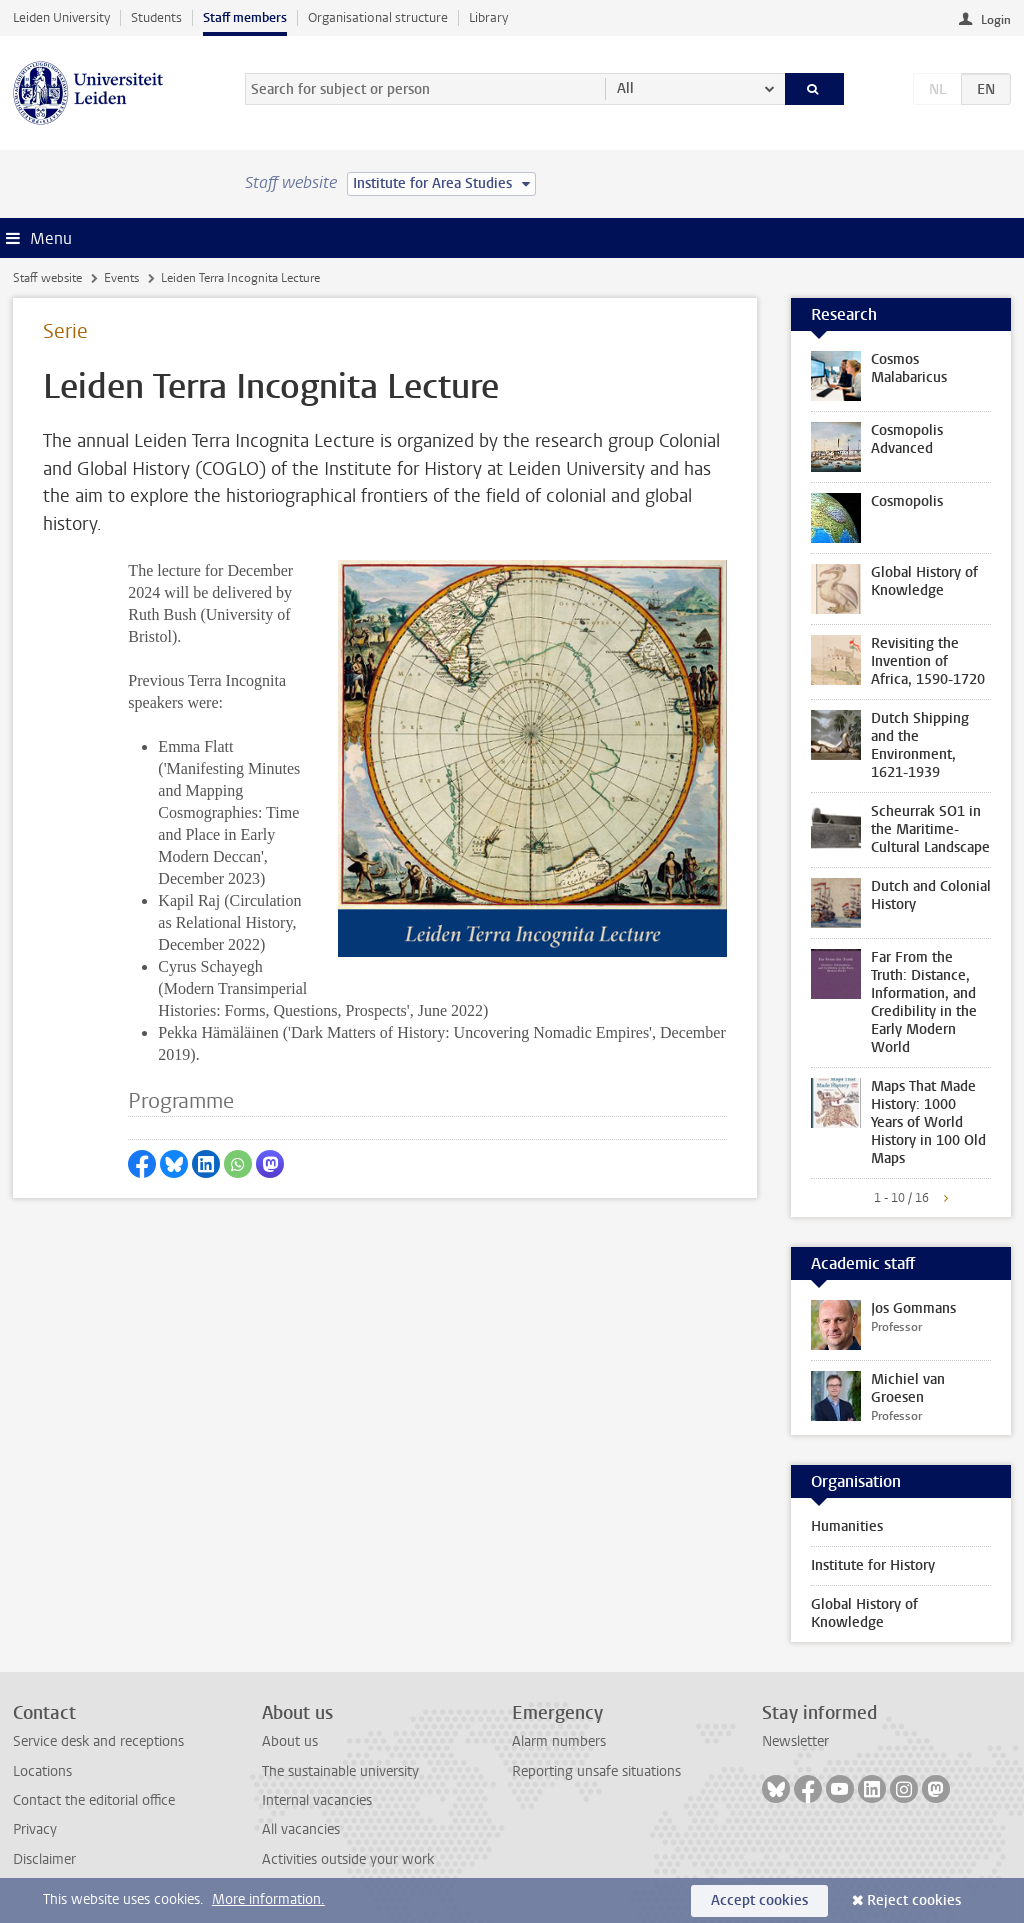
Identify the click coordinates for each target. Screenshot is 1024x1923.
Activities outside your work (348, 1859)
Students (156, 17)
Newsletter (795, 1741)
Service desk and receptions (98, 1741)
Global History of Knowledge (864, 1613)
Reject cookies (914, 1900)
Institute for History (873, 1565)
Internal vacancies (317, 1800)
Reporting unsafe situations (596, 1771)
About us (290, 1741)
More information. (268, 1899)
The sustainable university (340, 1771)
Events (121, 278)
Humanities (847, 1526)
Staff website (47, 278)
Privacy (35, 1829)
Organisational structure (378, 17)
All (625, 88)
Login (996, 20)
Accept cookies (759, 1900)
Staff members (245, 17)
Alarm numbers (559, 1741)
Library (488, 17)
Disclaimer (44, 1859)
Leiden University (61, 17)
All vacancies (301, 1829)
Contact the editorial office (94, 1800)
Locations (42, 1771)
